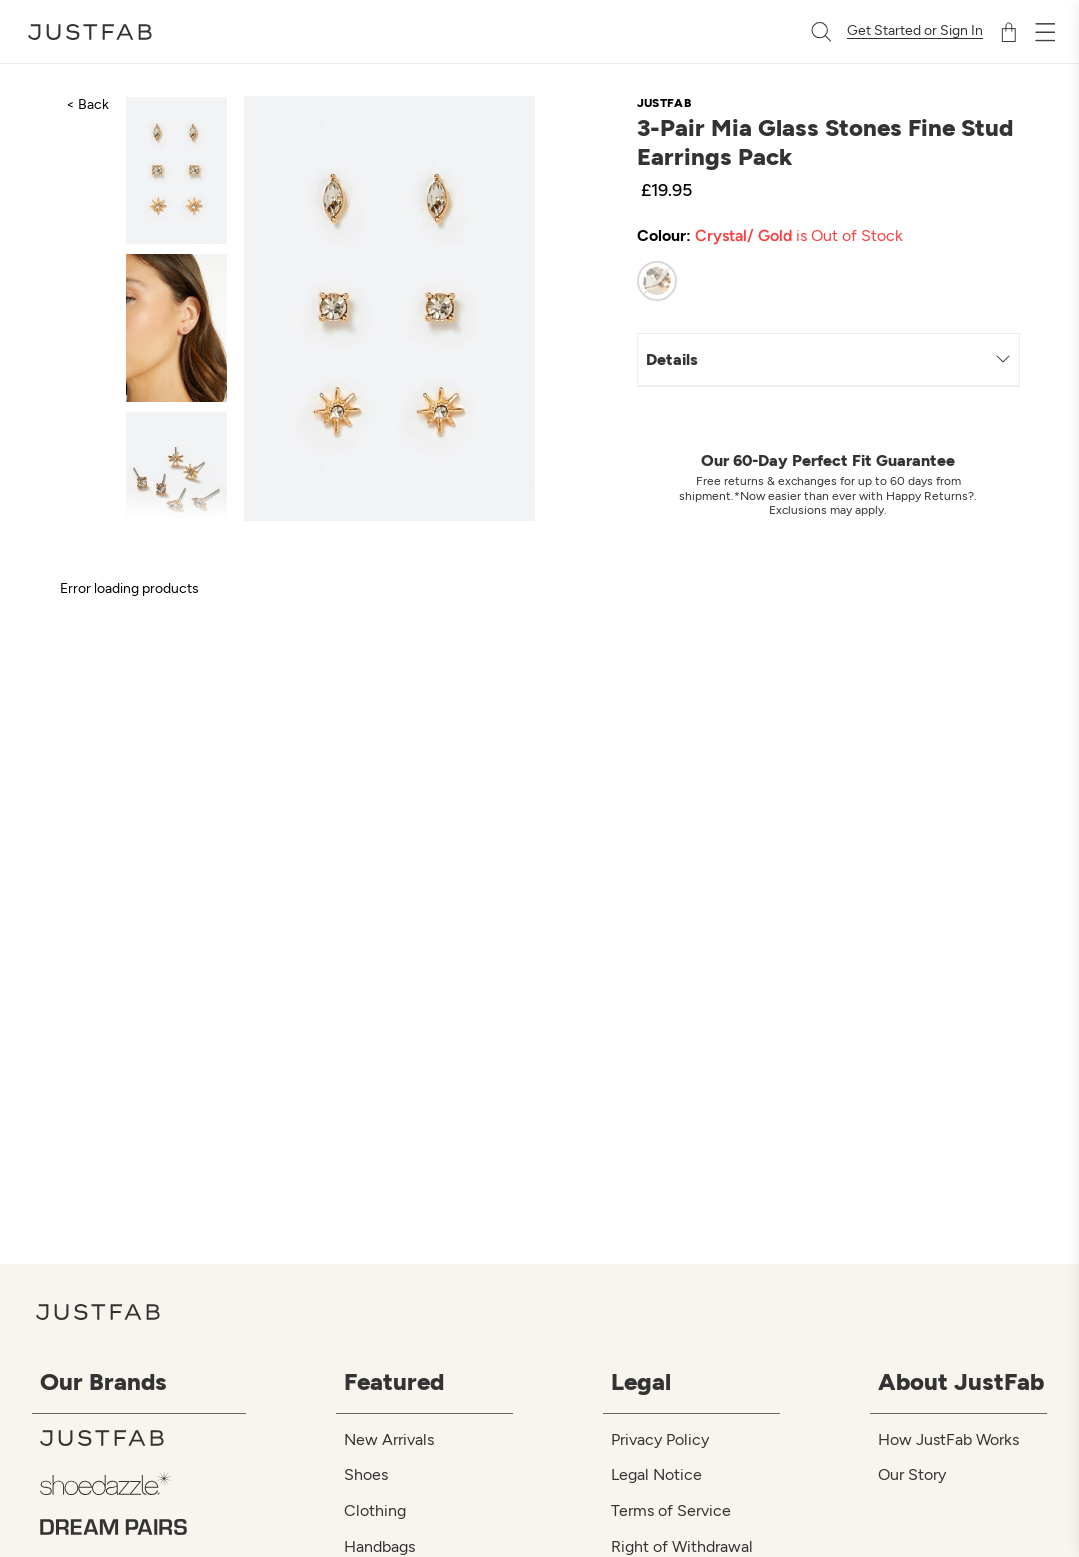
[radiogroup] (809, 281)
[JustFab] (143, 1438)
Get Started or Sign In (915, 31)
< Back (87, 104)
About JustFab (961, 1381)
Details (828, 359)
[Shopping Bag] (1009, 32)
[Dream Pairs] (143, 1527)
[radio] (657, 281)
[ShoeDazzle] (143, 1482)
